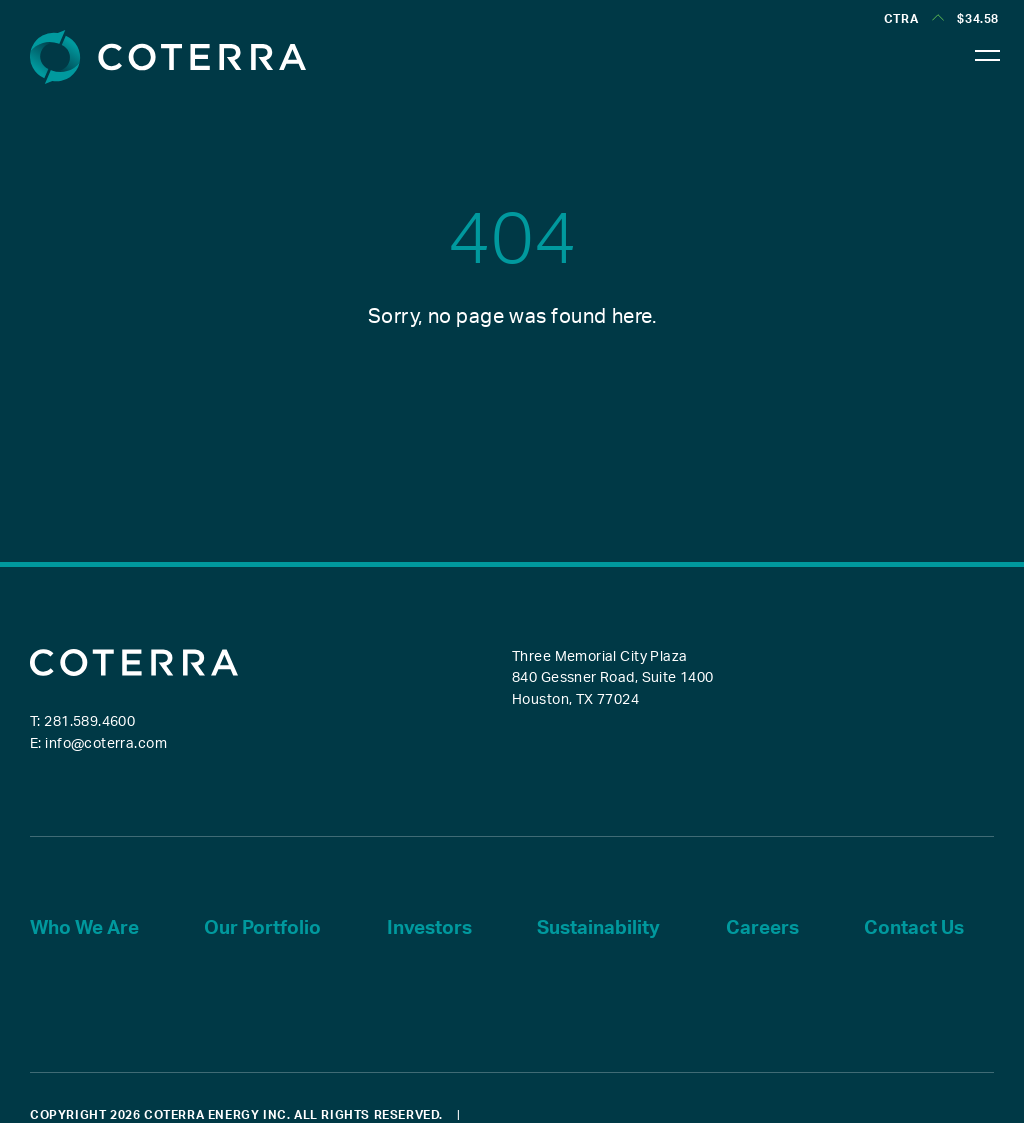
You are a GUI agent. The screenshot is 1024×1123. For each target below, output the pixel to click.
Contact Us (914, 928)
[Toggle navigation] (989, 50)
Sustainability (598, 928)
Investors (429, 928)
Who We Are (84, 928)
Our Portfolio (262, 928)
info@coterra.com (106, 744)
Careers (762, 928)
